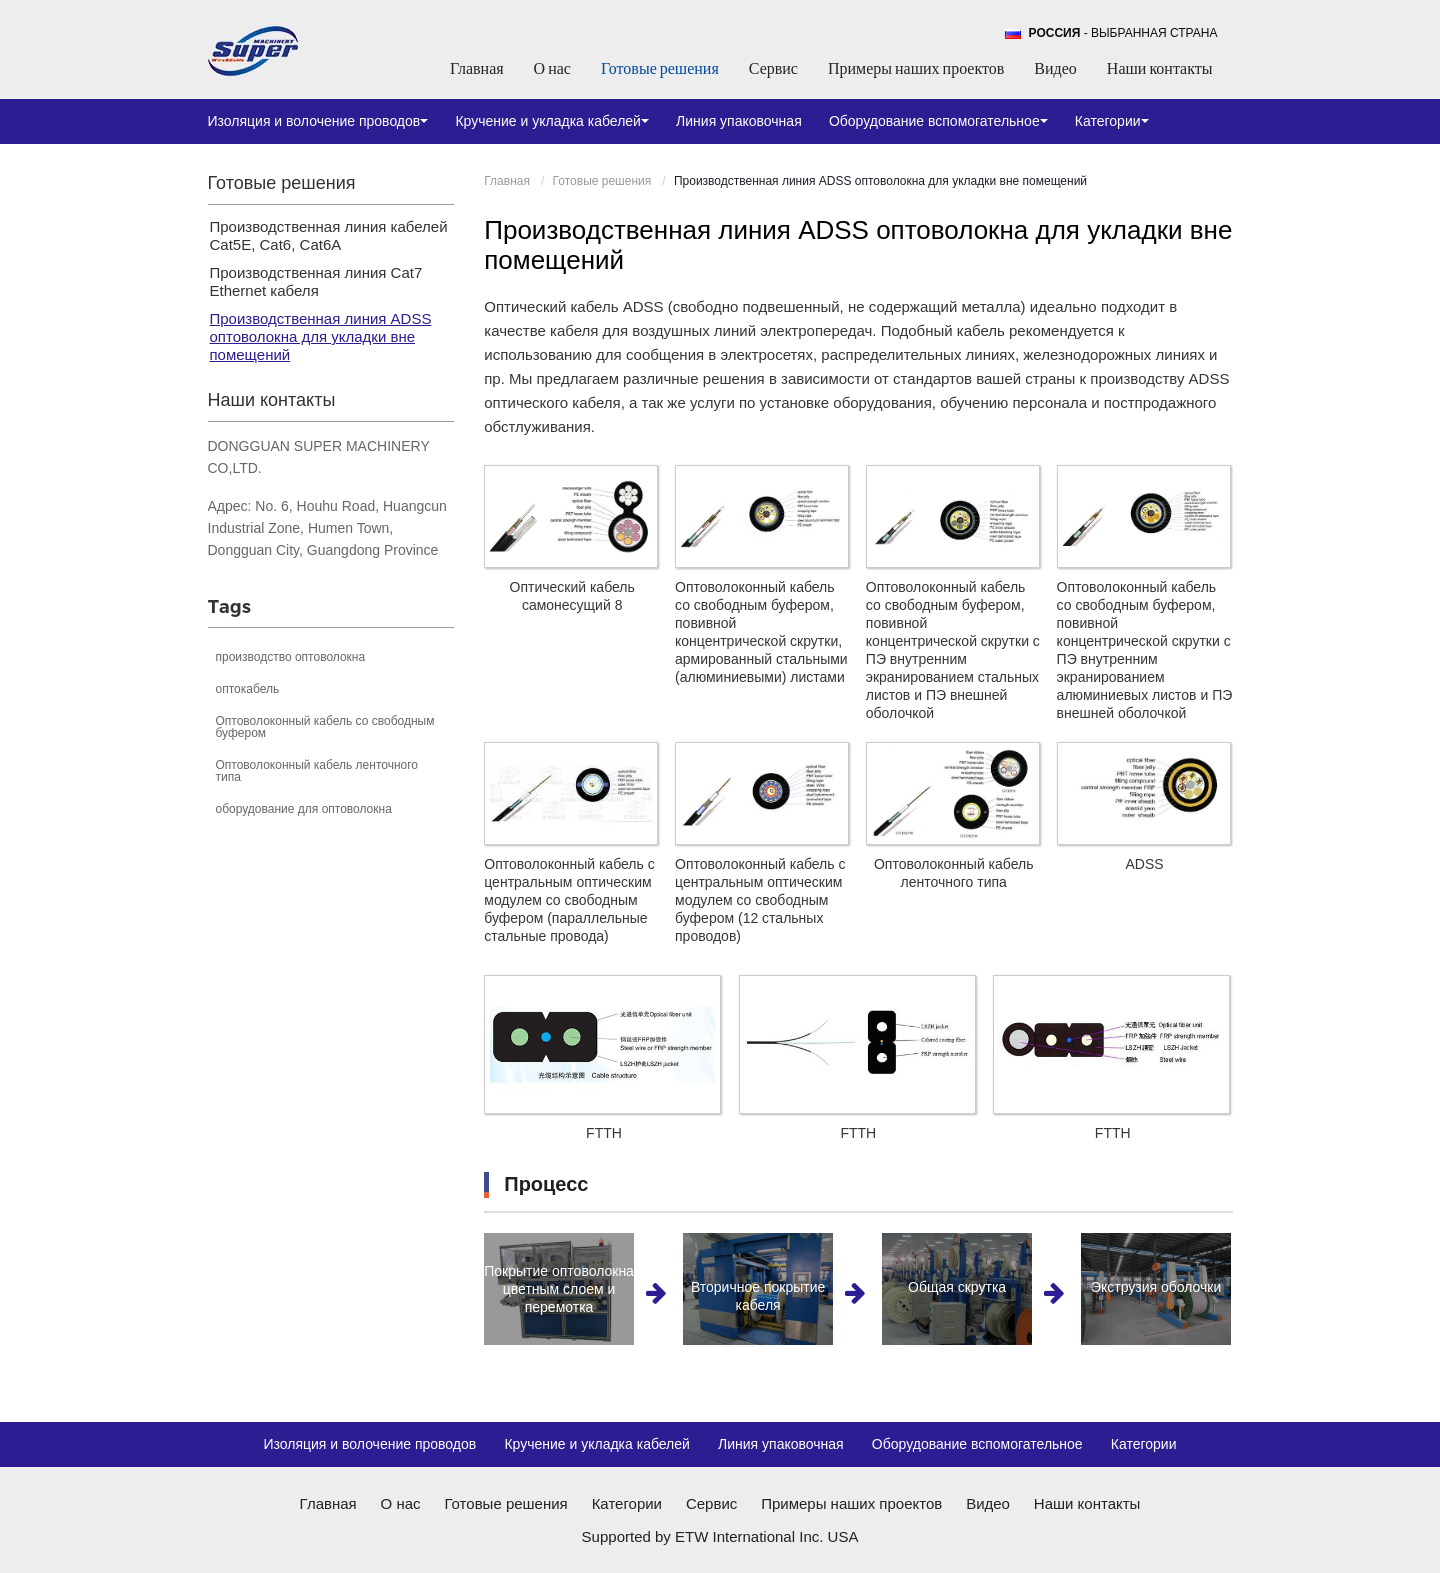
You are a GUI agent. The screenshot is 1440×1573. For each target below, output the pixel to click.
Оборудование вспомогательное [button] (938, 121)
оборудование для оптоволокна (304, 809)
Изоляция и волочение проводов (369, 1444)
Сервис (773, 68)
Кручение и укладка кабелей (597, 1444)
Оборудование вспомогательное (977, 1444)
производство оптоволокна (291, 657)
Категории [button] (1112, 121)
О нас (552, 68)
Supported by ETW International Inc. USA (720, 1536)
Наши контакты (1160, 68)
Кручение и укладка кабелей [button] (552, 121)
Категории (1144, 1444)
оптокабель (248, 689)
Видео (1055, 68)
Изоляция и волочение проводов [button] (318, 121)
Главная (477, 68)
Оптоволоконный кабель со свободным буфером (325, 727)
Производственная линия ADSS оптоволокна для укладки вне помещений (321, 336)
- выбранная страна (1123, 33)
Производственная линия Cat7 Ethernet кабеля (316, 281)
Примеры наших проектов (916, 68)
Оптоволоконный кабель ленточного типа (317, 771)
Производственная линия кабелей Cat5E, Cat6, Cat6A (329, 235)
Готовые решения (660, 68)
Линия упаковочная (739, 121)
